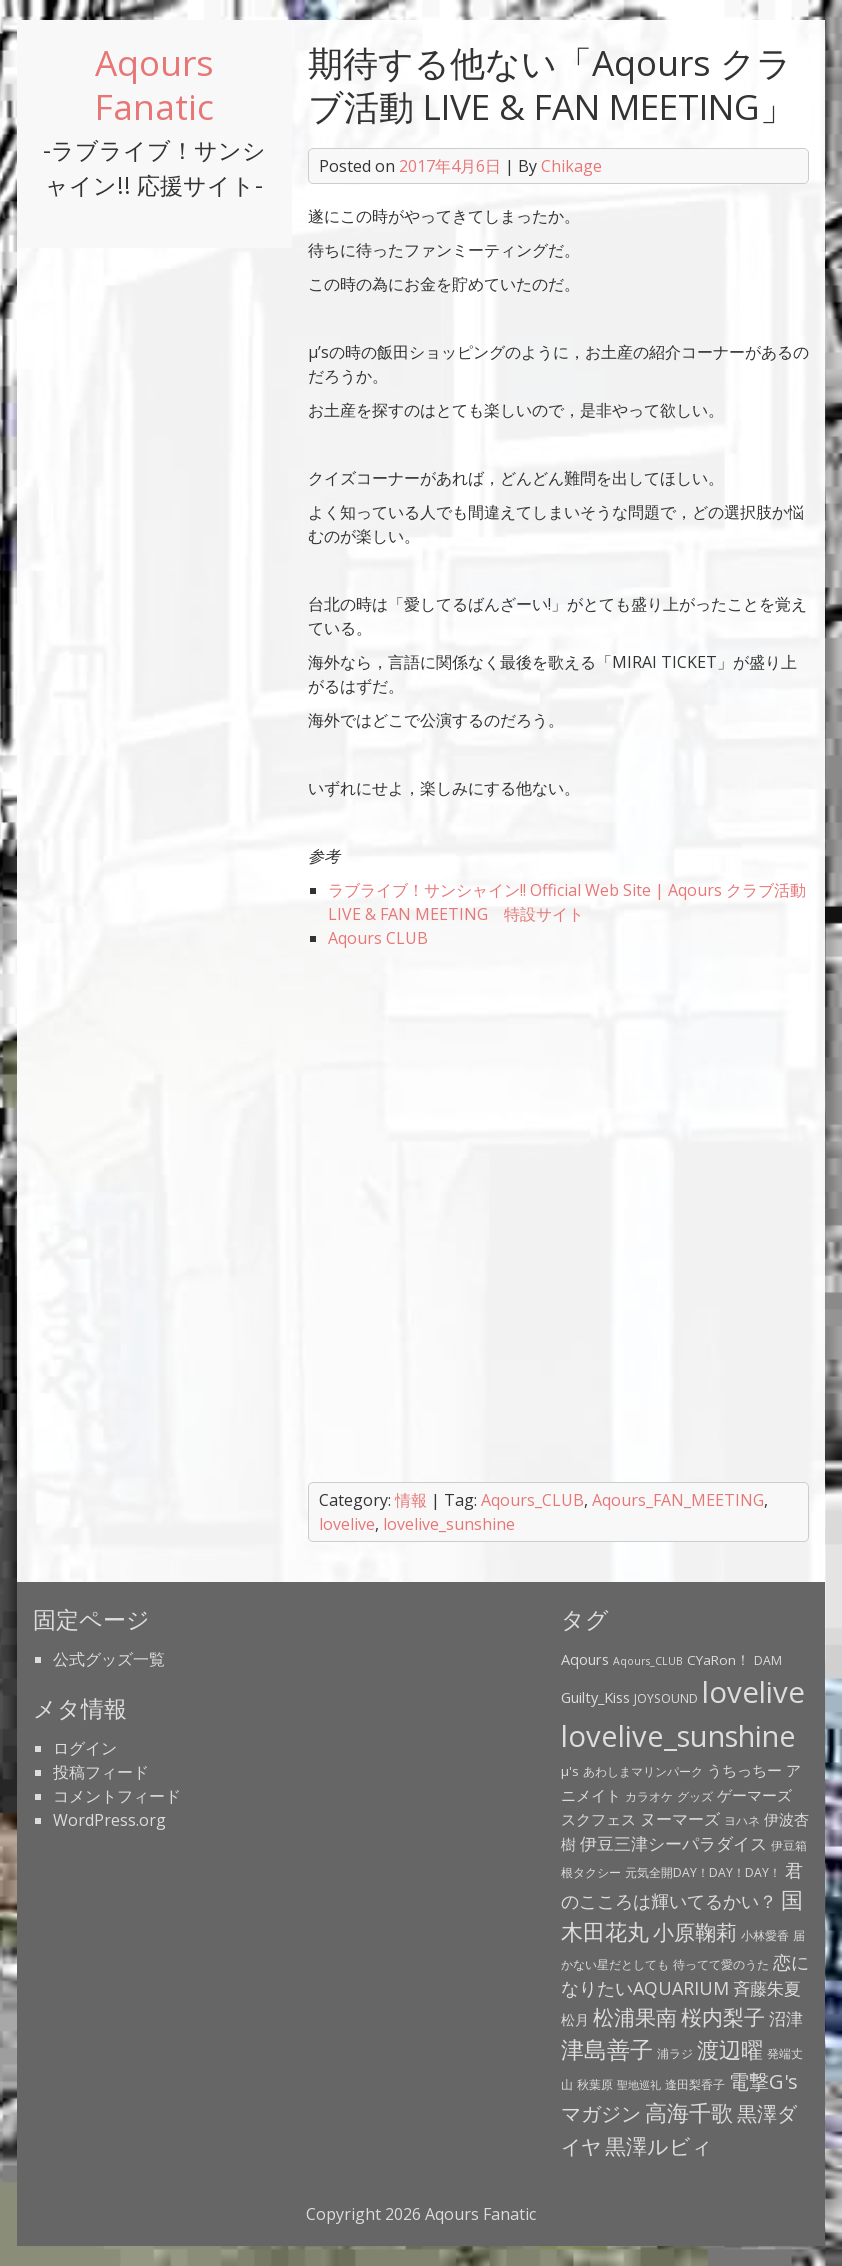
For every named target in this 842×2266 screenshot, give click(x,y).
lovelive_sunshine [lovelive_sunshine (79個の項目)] (678, 1736)
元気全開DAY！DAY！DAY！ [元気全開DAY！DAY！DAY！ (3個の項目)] (703, 1872)
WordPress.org (109, 1820)
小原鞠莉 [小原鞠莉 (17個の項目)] (695, 1932)
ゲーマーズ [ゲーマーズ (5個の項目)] (754, 1795)
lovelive (347, 1524)
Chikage (571, 166)
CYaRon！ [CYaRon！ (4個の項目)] (718, 1660)
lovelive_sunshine (449, 1524)
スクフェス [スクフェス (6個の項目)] (598, 1819)
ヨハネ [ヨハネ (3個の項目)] (742, 1820)
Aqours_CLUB (532, 1500)
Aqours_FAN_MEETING (678, 1500)
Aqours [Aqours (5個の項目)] (585, 1659)
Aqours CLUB (378, 938)
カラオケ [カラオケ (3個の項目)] (649, 1796)
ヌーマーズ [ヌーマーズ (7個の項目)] (680, 1819)
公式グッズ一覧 (109, 1659)
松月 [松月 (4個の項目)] (575, 2020)
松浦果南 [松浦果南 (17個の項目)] (635, 2017)
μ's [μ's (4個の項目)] (570, 1771)
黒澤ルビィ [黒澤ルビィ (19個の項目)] (659, 2145)
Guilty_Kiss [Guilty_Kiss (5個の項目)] (595, 1697)
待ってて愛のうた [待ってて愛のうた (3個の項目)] (721, 1964)
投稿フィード (101, 1772)
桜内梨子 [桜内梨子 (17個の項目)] (723, 2017)
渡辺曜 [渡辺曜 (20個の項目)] (730, 2049)
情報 (411, 1500)
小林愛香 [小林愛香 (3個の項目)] (765, 1935)
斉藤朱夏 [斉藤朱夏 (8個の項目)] (767, 1988)
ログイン (85, 1748)
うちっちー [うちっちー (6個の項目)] (744, 1770)
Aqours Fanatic (154, 84)
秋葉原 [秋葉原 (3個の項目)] (595, 2084)
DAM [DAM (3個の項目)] (768, 1660)
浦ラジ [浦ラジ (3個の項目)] (675, 2053)
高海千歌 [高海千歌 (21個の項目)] (689, 2112)
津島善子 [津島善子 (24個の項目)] (607, 2049)
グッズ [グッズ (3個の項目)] (695, 1796)
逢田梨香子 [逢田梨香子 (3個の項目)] (695, 2084)
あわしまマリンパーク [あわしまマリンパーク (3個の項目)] (643, 1771)
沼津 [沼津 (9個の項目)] (786, 2018)
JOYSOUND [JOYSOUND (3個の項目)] (666, 1698)
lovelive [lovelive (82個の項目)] (753, 1692)
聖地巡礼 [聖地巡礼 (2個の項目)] (639, 2085)
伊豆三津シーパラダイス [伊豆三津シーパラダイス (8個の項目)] (673, 1843)
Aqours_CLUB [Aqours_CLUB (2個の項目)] (648, 1661)
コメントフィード (117, 1796)
